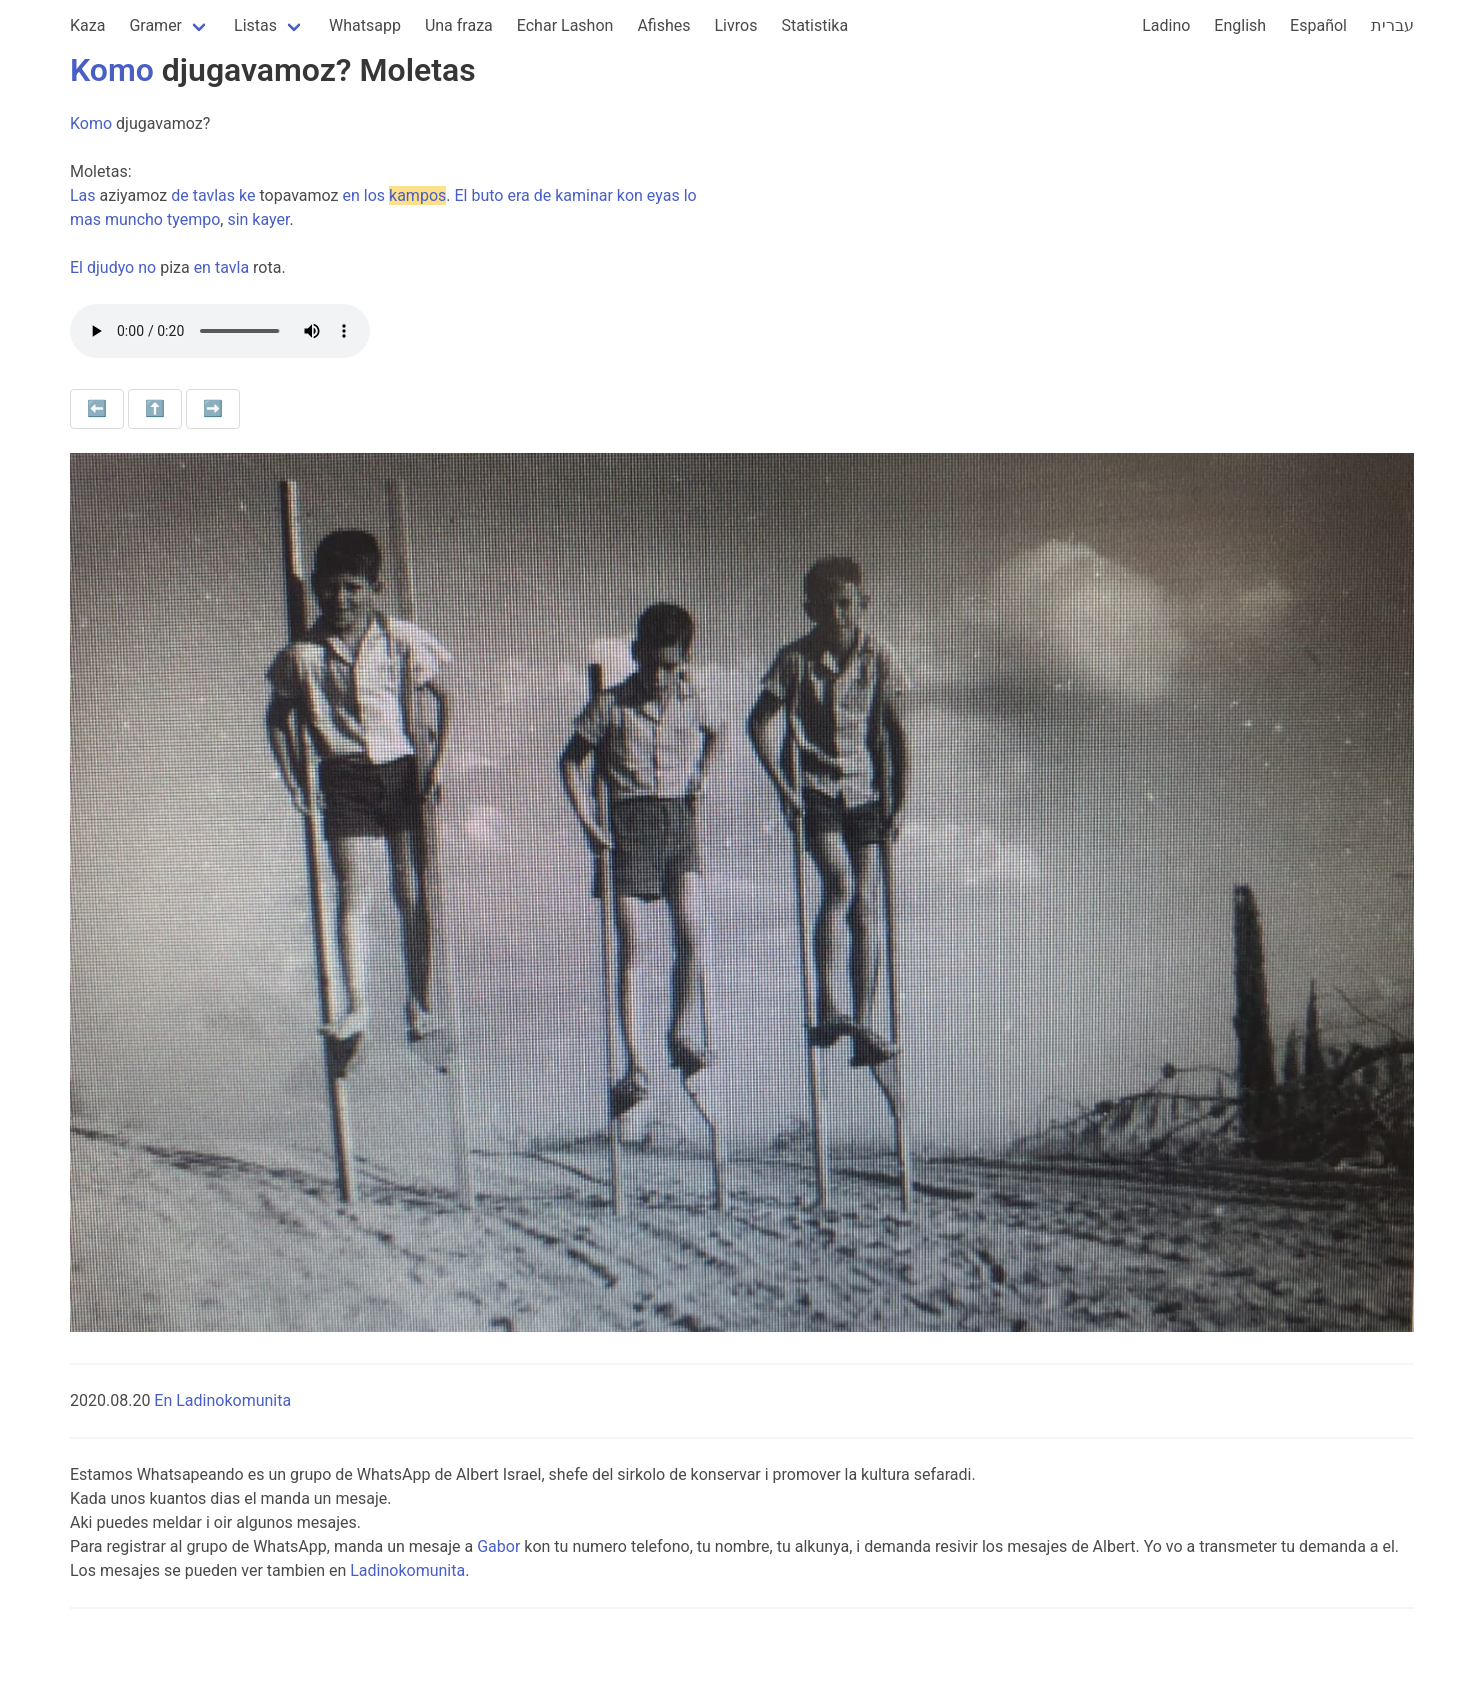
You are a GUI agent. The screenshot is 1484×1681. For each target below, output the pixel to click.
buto (487, 195)
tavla (232, 267)
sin (237, 219)
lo (690, 195)
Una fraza (459, 25)
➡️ (213, 408)
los (374, 195)
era (518, 195)
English (1240, 25)
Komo (112, 70)
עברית (1392, 25)
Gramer (155, 25)
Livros (736, 25)
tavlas (214, 195)
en (351, 195)
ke (247, 195)
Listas (255, 25)
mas (85, 219)
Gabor (498, 1546)
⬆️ (155, 408)
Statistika (814, 25)
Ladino (1166, 25)
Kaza (87, 25)
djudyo (110, 267)
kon (630, 195)
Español (1318, 25)
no (147, 267)
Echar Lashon (565, 25)
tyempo (193, 219)
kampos (417, 195)
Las (83, 195)
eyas (663, 195)
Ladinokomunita (407, 1570)
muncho (134, 219)
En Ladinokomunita (222, 1400)
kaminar (584, 195)
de (180, 195)
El (460, 195)
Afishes (663, 25)
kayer (270, 219)
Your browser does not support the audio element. (220, 331)
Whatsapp (365, 25)
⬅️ (97, 408)
